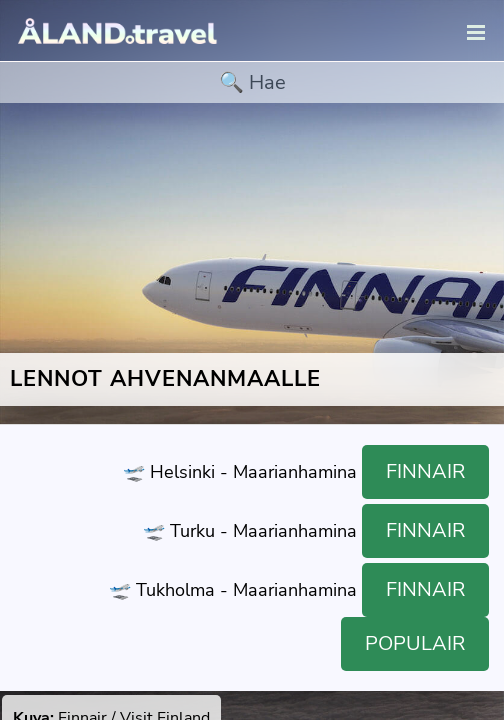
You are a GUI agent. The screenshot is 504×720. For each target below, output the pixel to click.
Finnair (425, 471)
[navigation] (476, 33)
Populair (415, 643)
